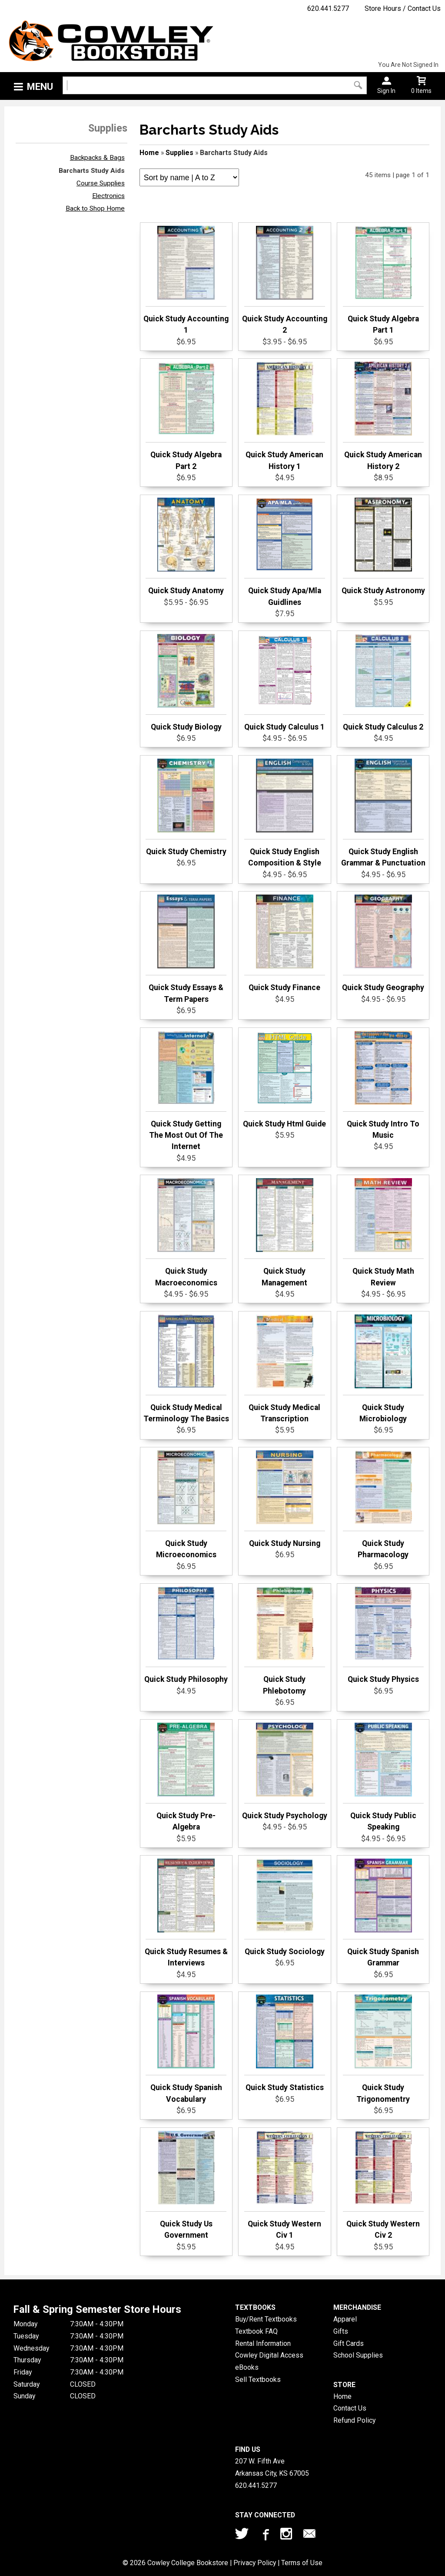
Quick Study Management (284, 1232)
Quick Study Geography (383, 943)
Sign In (386, 90)
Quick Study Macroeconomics (186, 1232)
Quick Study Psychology (284, 1771)
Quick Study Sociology (284, 1907)
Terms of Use (301, 2563)
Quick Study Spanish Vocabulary (186, 2049)
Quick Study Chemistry (186, 807)
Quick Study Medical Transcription (284, 1368)
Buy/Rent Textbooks (266, 2319)
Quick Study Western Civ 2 (383, 2185)
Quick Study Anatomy (186, 546)
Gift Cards (348, 2343)
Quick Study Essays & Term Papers (186, 949)
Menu (40, 86)
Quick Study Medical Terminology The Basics (186, 1368)
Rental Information (263, 2343)
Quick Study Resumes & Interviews (186, 1913)
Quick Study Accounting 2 (284, 280)
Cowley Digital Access (269, 2355)
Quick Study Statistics (284, 2043)
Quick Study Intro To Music (383, 1085)
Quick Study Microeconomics (186, 1504)
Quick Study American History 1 (284, 416)
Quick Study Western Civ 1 (284, 2185)
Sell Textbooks (258, 2379)
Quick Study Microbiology (383, 1368)
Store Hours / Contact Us (403, 8)
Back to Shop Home (95, 208)
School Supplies (358, 2355)
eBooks (247, 2367)
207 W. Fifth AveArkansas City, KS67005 (272, 2467)
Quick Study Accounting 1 (186, 280)
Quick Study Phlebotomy (284, 1640)
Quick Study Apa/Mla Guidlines (284, 552)
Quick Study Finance (284, 943)
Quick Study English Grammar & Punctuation (383, 813)
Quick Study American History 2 (383, 416)
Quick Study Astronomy (383, 546)
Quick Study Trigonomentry (383, 2049)
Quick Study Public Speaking (383, 1777)
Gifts (340, 2331)
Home (149, 153)
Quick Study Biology (186, 682)
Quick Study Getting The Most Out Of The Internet (186, 1091)
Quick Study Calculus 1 (284, 682)
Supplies (179, 153)
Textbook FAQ (256, 2331)
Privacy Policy (254, 2563)
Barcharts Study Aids (92, 171)
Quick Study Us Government (186, 2185)
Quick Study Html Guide (284, 1079)
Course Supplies (100, 183)
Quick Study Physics (383, 1635)
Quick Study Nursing (284, 1499)
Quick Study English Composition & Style (284, 813)
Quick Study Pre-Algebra (186, 1777)
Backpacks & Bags (97, 158)
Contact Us (349, 2408)
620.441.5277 (328, 8)
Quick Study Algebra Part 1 (383, 280)
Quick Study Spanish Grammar (383, 1913)
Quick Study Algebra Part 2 (186, 416)
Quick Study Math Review (383, 1232)
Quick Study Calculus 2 (383, 682)
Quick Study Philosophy (186, 1635)
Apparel (345, 2319)
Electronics (108, 196)
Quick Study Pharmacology (383, 1504)
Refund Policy (354, 2420)
